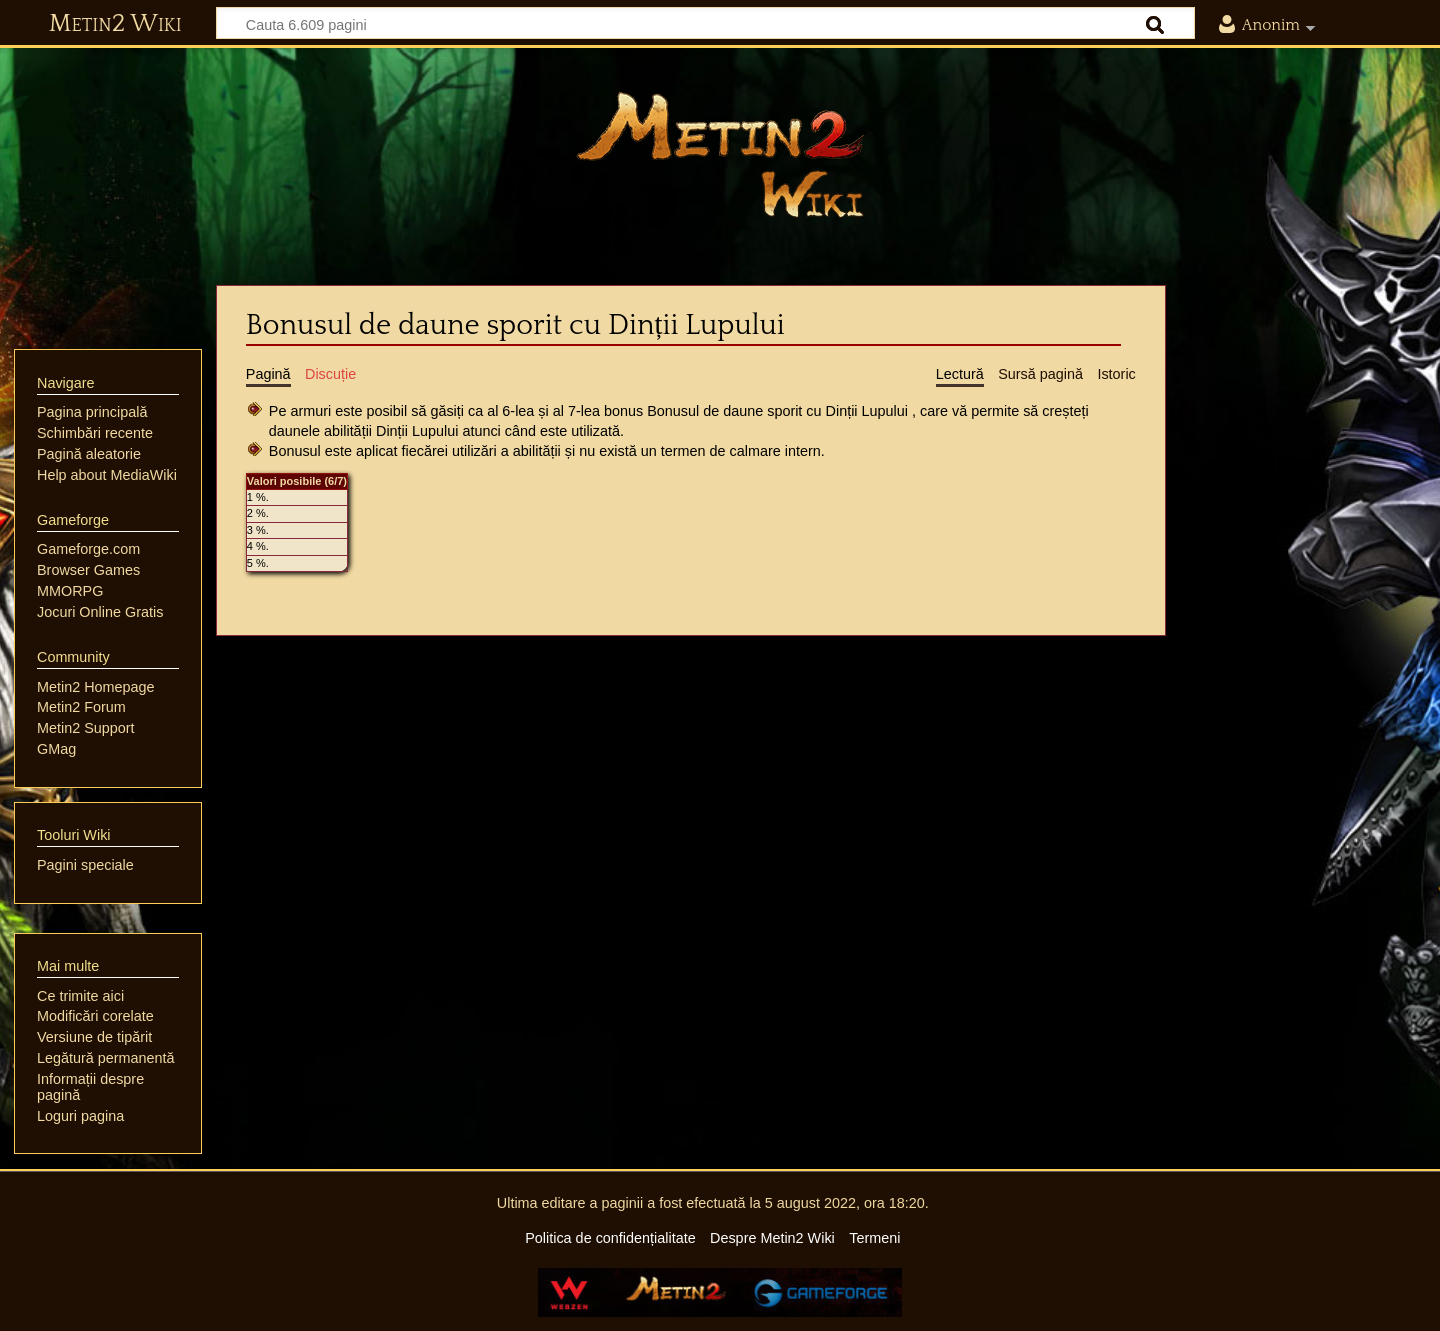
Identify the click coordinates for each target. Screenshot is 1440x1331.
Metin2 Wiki (115, 24)
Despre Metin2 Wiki (772, 1238)
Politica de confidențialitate (610, 1238)
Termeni (874, 1238)
